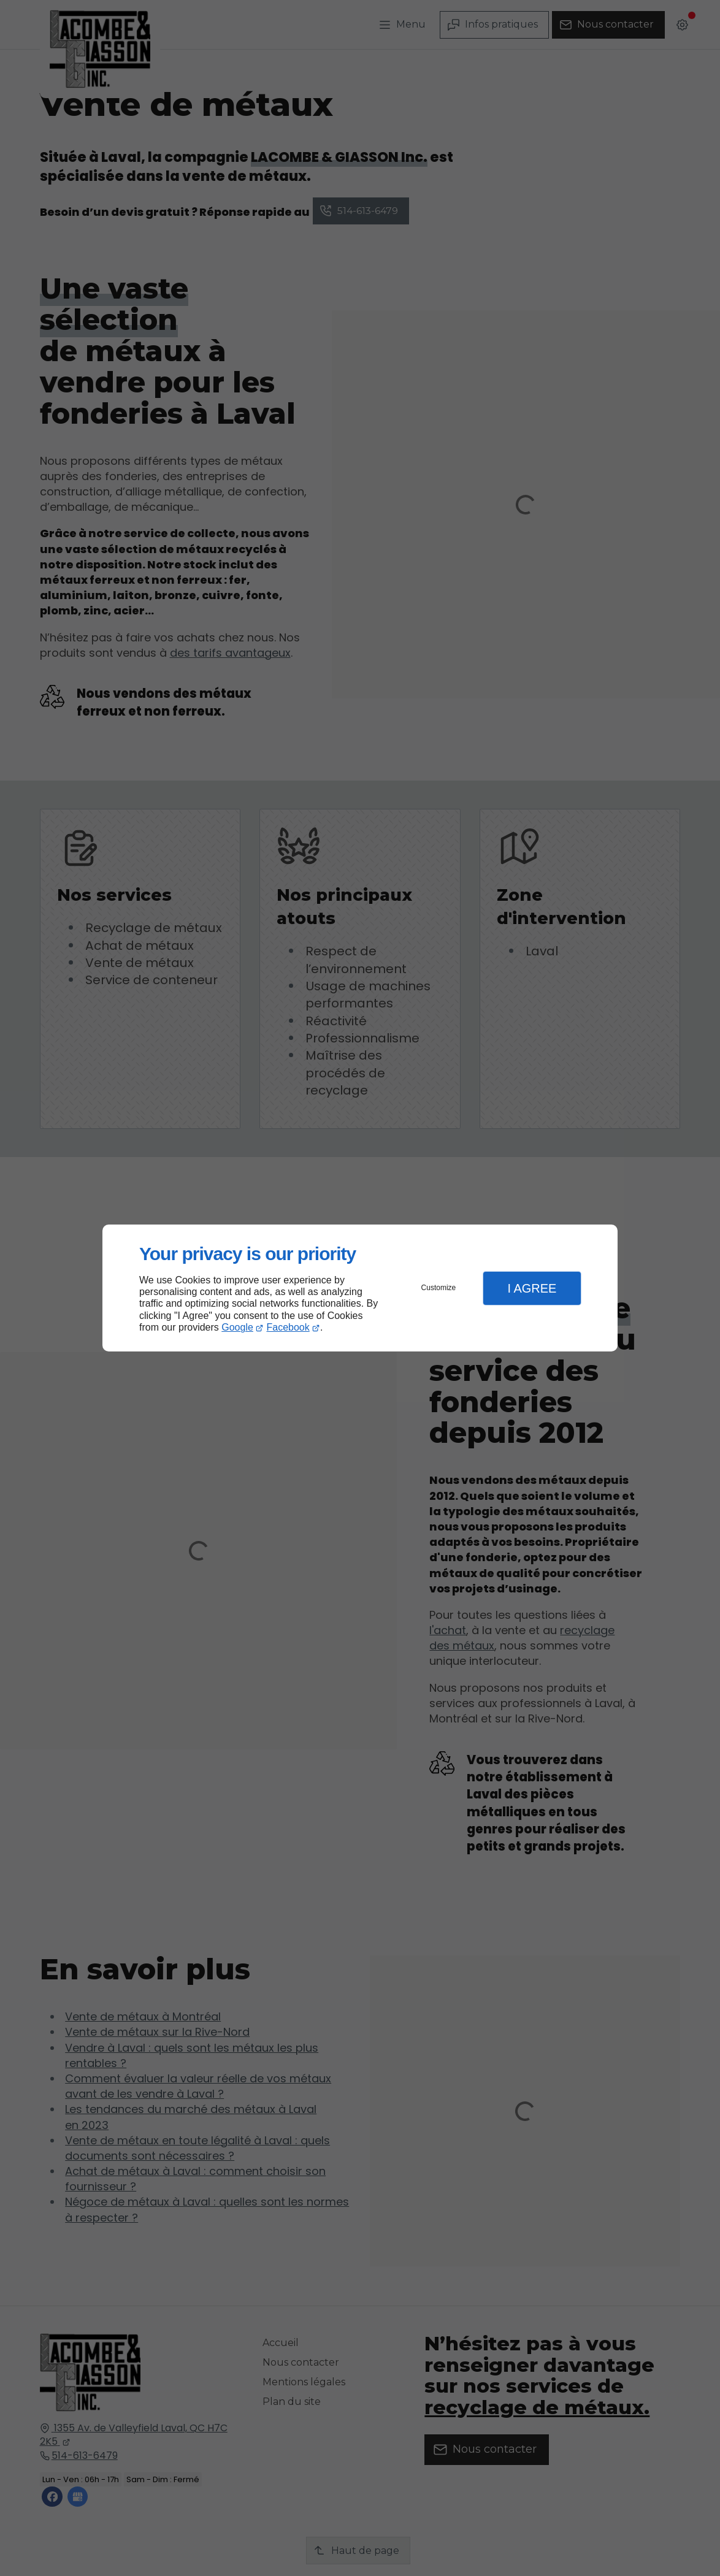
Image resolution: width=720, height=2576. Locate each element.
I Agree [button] (531, 1288)
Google (237, 1327)
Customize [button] (438, 1287)
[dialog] (360, 1288)
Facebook (288, 1327)
